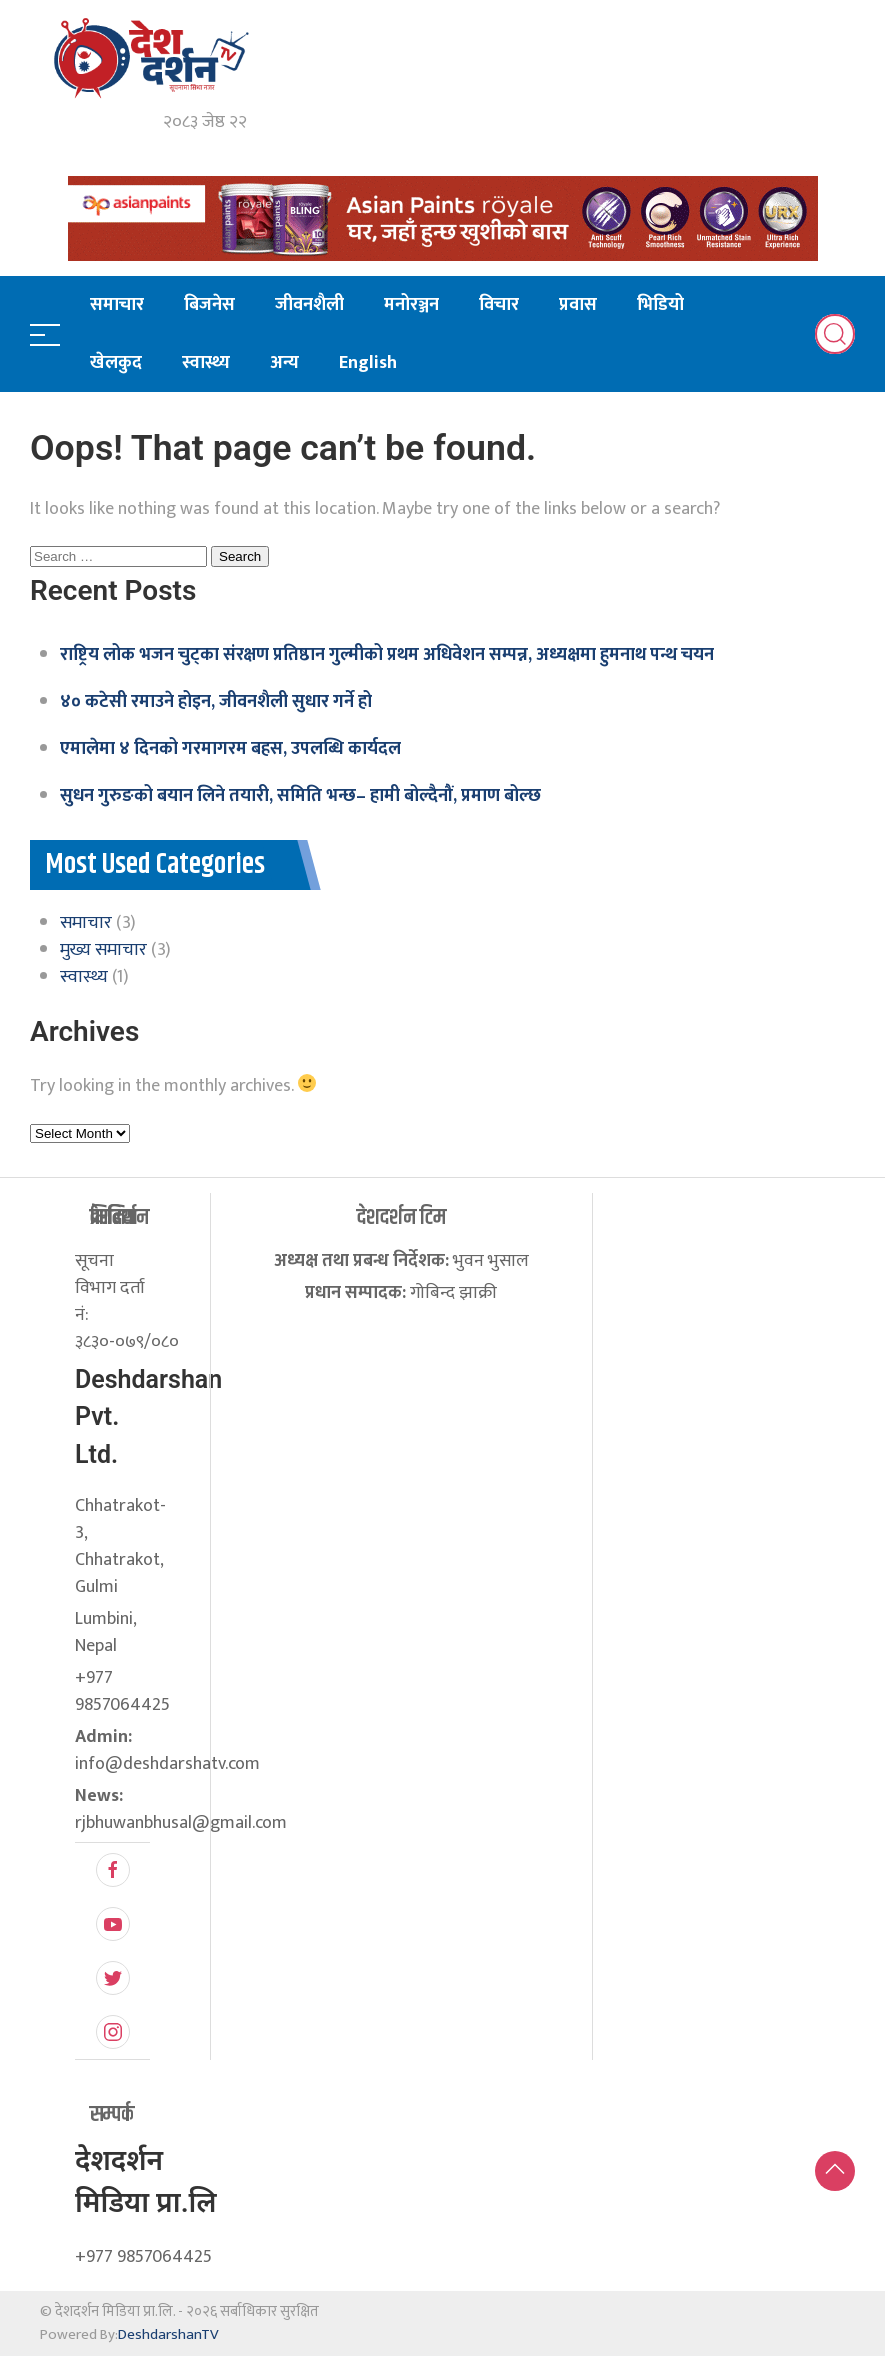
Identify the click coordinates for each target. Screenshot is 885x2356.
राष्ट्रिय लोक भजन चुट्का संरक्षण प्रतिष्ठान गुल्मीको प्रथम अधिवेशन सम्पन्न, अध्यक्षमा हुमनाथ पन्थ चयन (387, 655)
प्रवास (578, 305)
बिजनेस (209, 305)
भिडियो (660, 305)
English (368, 363)
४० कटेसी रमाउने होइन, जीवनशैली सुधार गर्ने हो (216, 702)
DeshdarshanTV (168, 2334)
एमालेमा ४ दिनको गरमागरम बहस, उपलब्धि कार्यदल (230, 749)
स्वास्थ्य (206, 363)
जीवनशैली (309, 305)
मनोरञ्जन (411, 305)
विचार (499, 305)
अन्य (284, 363)
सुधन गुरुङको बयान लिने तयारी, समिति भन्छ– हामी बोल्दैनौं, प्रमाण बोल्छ (300, 796)
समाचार (117, 305)
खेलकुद (116, 363)
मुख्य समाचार (103, 950)
